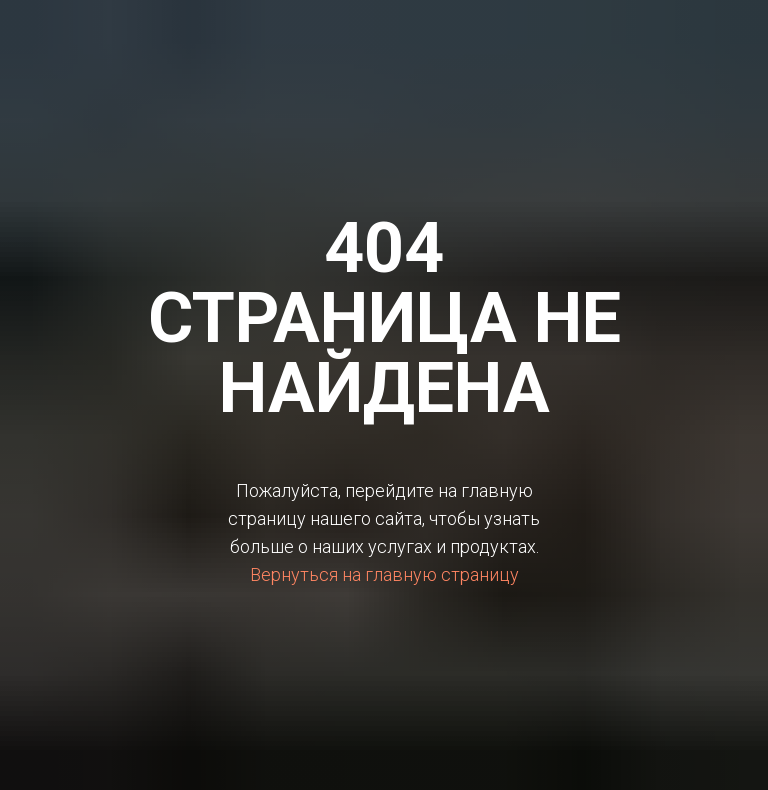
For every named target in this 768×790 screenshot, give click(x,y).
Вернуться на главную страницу (384, 574)
